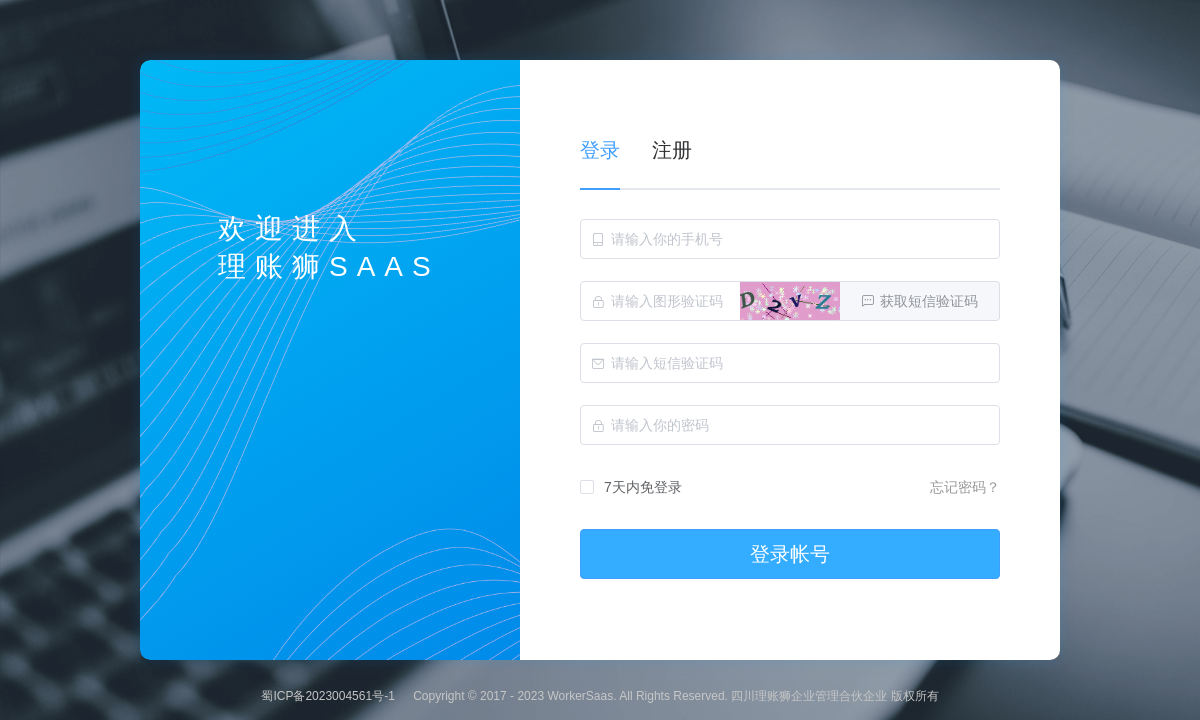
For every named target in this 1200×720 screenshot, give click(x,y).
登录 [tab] (600, 150)
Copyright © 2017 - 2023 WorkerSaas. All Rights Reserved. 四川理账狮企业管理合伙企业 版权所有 (675, 696)
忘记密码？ (965, 487)
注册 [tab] (672, 150)
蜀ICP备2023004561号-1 (327, 696)
